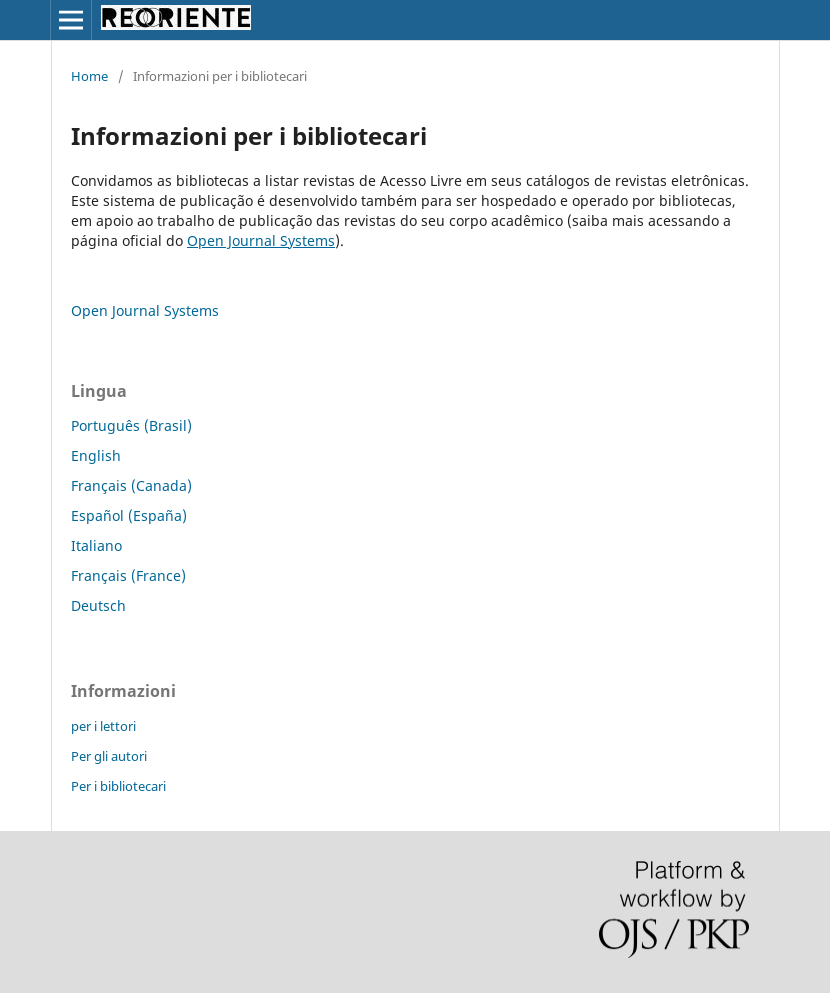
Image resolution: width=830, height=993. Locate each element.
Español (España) (129, 515)
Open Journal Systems (261, 240)
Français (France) (128, 575)
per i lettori (103, 726)
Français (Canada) (131, 485)
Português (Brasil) (131, 425)
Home (89, 76)
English (96, 455)
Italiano (96, 545)
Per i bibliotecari (118, 786)
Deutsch (98, 605)
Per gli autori (109, 756)
